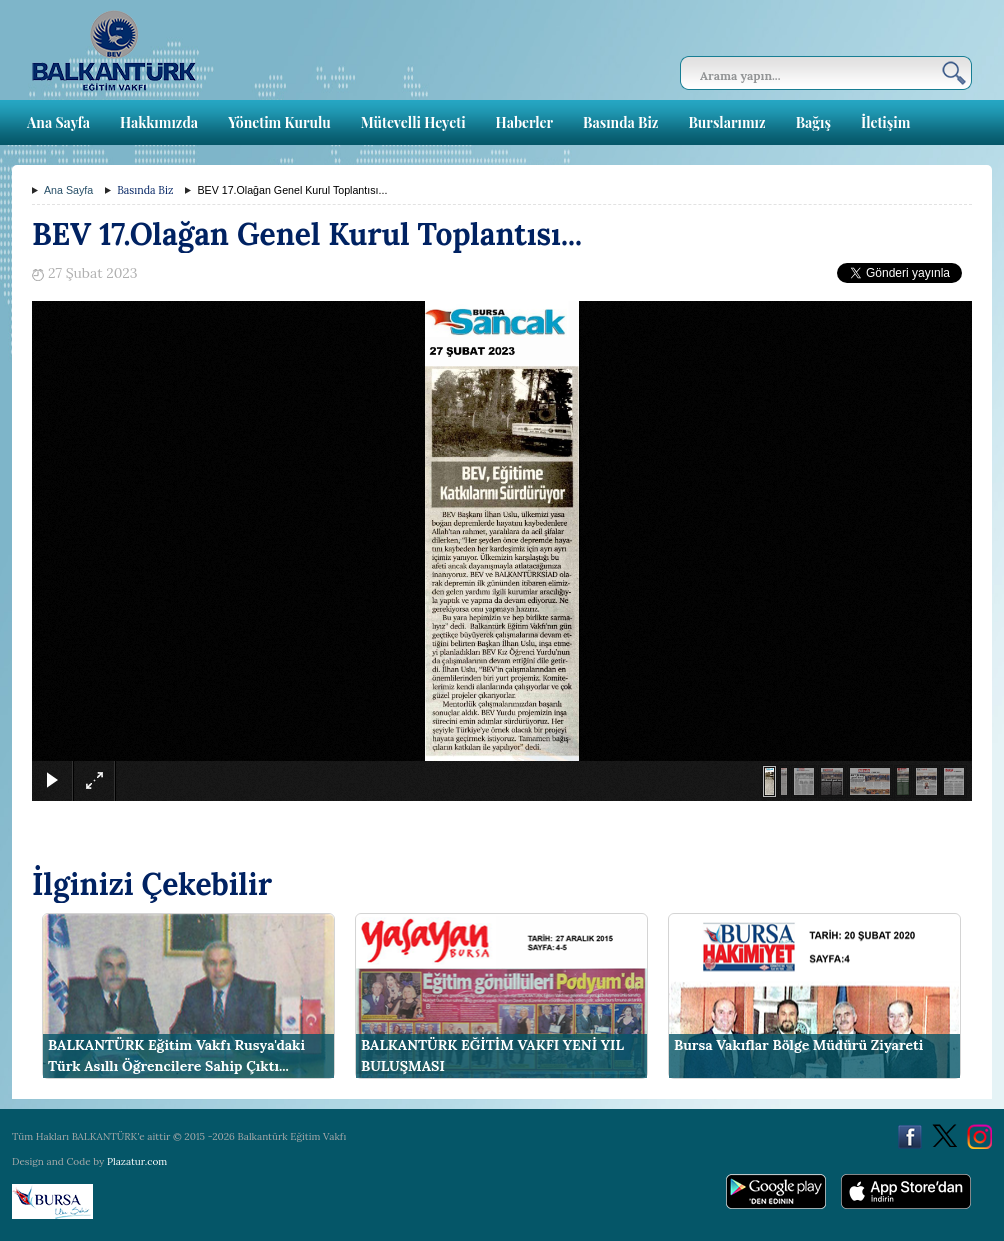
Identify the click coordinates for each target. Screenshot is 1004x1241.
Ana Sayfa (58, 122)
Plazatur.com (137, 1161)
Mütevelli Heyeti (413, 122)
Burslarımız (726, 122)
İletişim (885, 122)
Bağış (813, 122)
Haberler (524, 122)
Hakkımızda (159, 122)
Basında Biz (620, 122)
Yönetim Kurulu (279, 122)
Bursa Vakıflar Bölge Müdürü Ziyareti (798, 1045)
